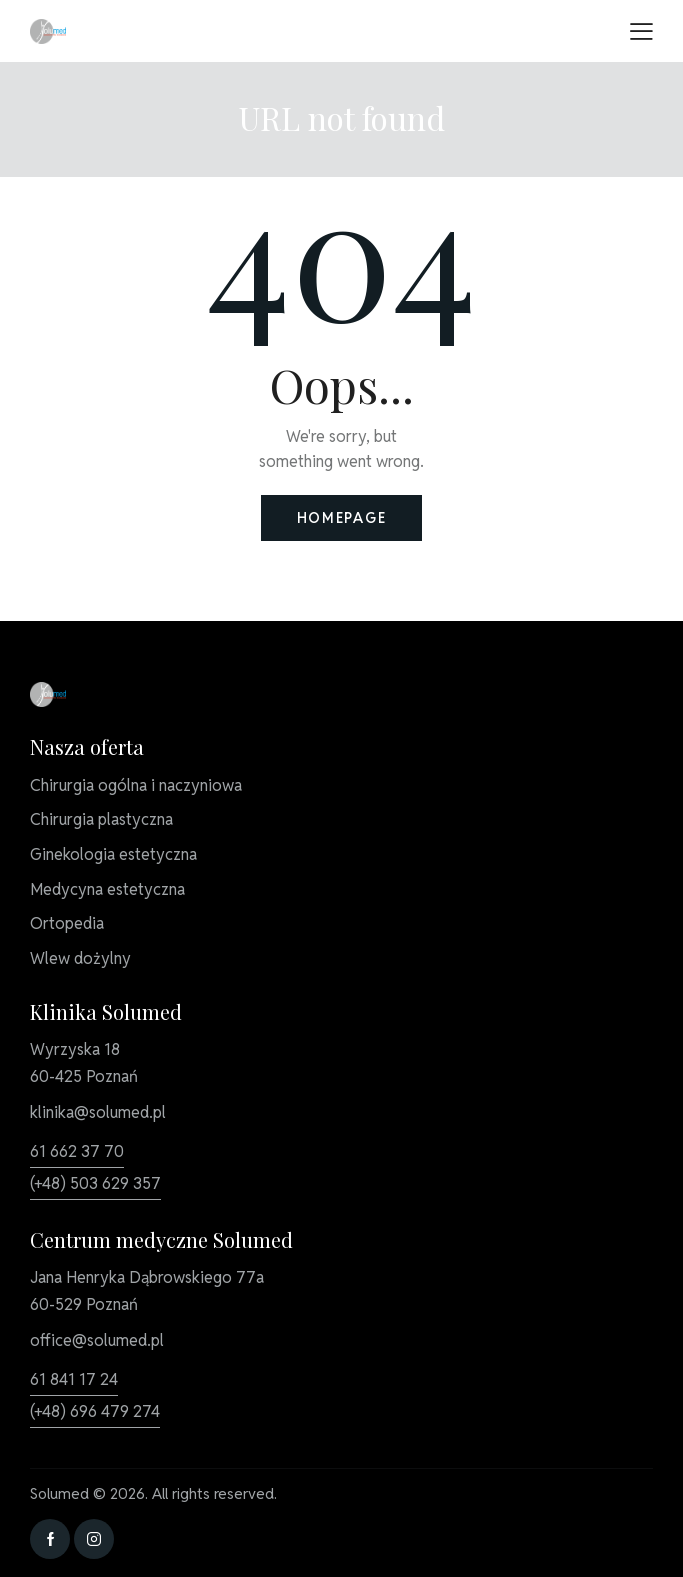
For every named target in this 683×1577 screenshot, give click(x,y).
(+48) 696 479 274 (95, 1411)
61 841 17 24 (74, 1379)
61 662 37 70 (77, 1151)
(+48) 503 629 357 (95, 1183)
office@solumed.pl (97, 1340)
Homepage (342, 518)
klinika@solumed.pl (98, 1112)
